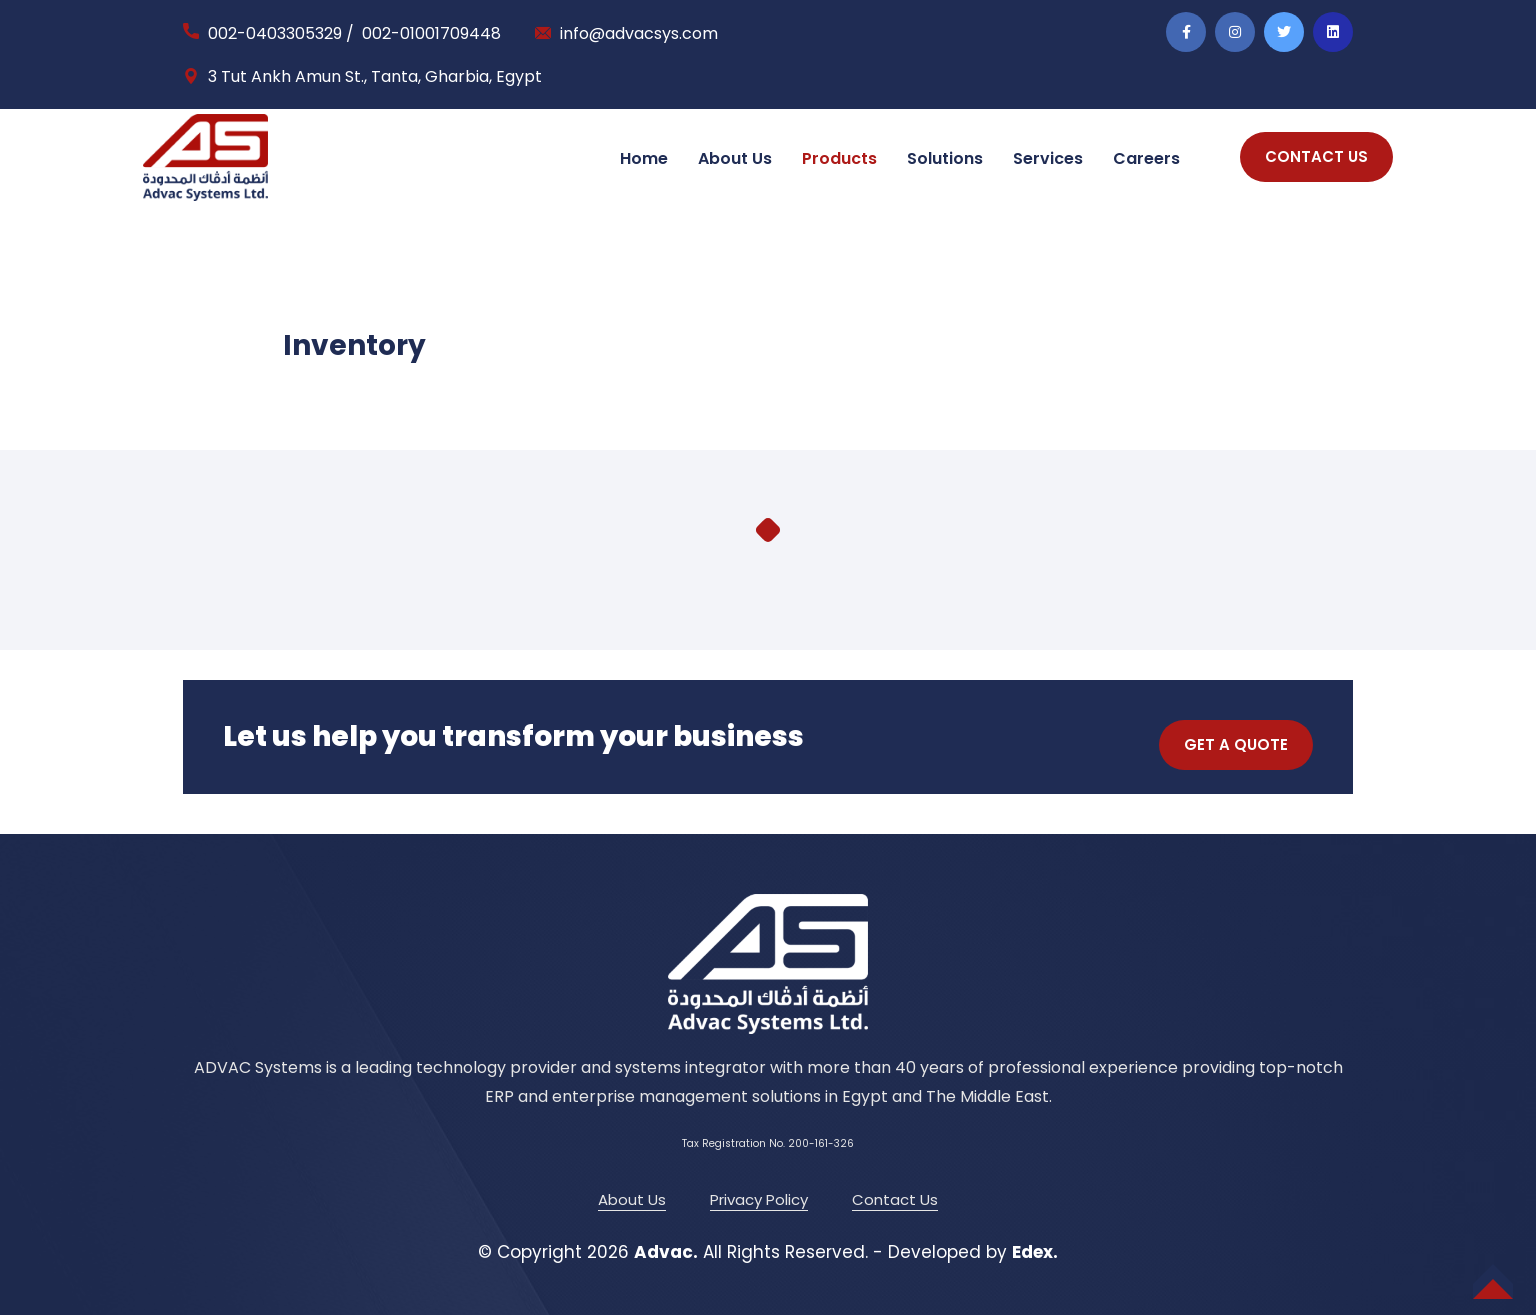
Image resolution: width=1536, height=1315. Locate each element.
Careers (1146, 158)
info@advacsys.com (639, 33)
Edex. (1035, 1252)
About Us (735, 158)
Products (839, 158)
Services (1048, 158)
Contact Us (895, 1199)
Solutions (945, 158)
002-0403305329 (275, 33)
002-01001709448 (431, 33)
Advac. (666, 1252)
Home (644, 158)
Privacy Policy (759, 1199)
